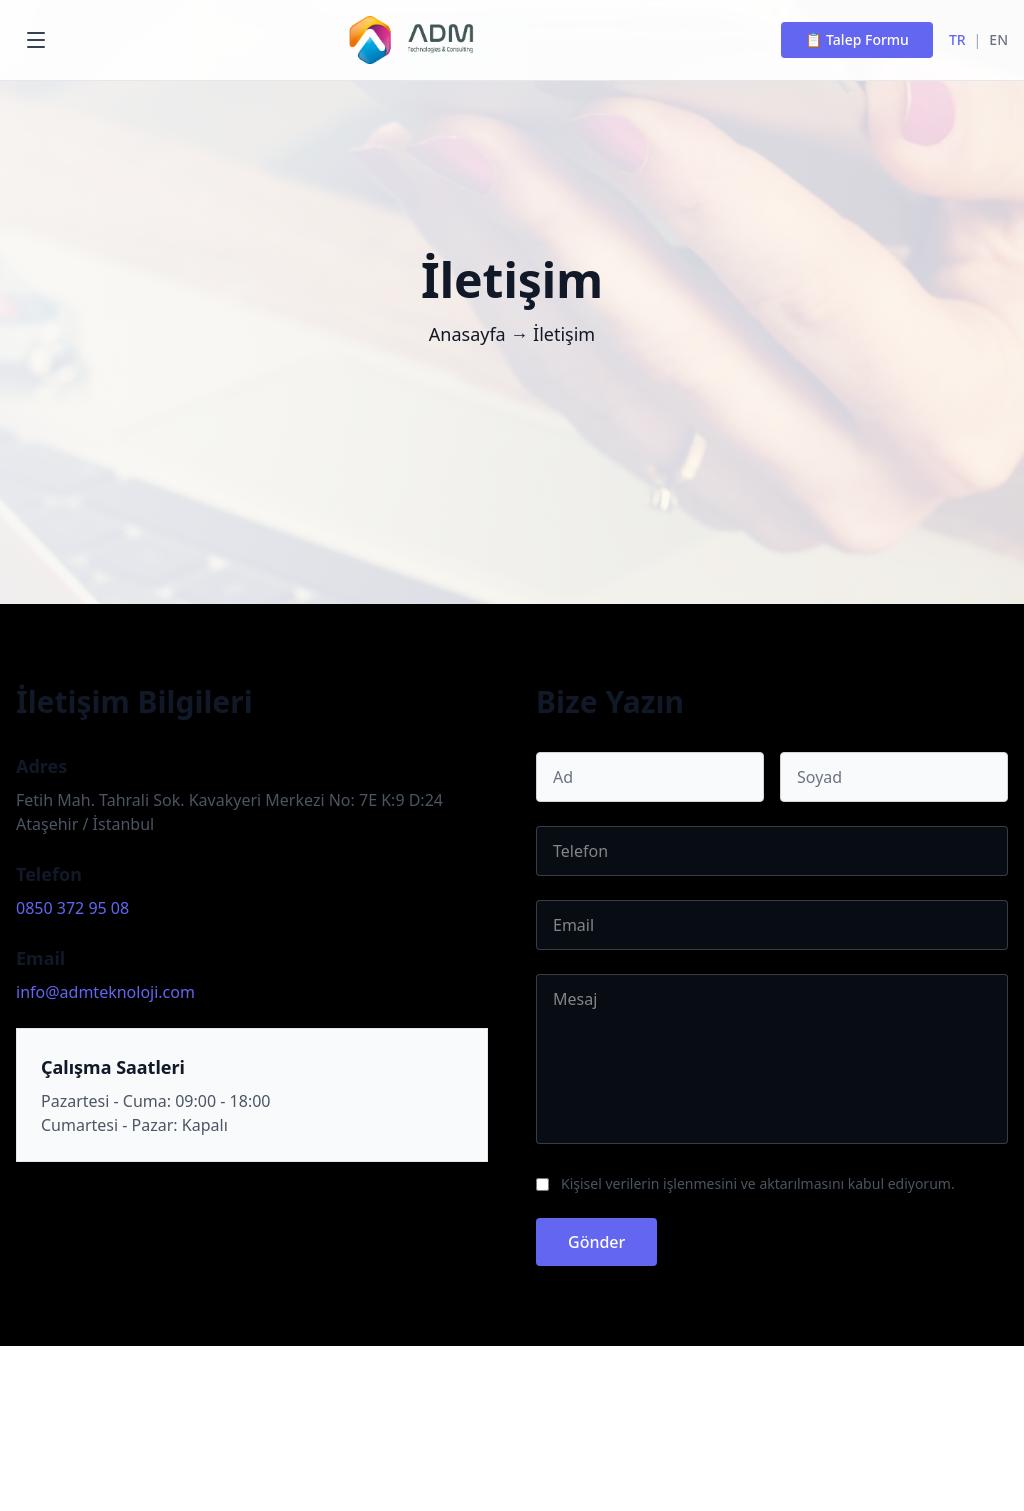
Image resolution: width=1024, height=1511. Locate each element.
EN (998, 39)
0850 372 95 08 (72, 908)
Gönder (596, 1242)
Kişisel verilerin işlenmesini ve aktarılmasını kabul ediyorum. (758, 1183)
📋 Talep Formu (857, 39)
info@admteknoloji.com (105, 992)
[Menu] (36, 40)
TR (957, 39)
